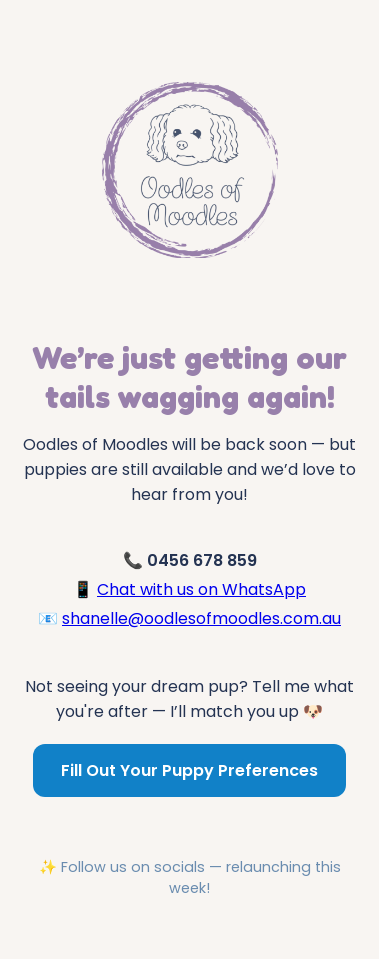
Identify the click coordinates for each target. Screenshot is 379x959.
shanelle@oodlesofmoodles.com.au (201, 618)
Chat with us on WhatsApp (201, 589)
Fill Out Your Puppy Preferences (189, 770)
